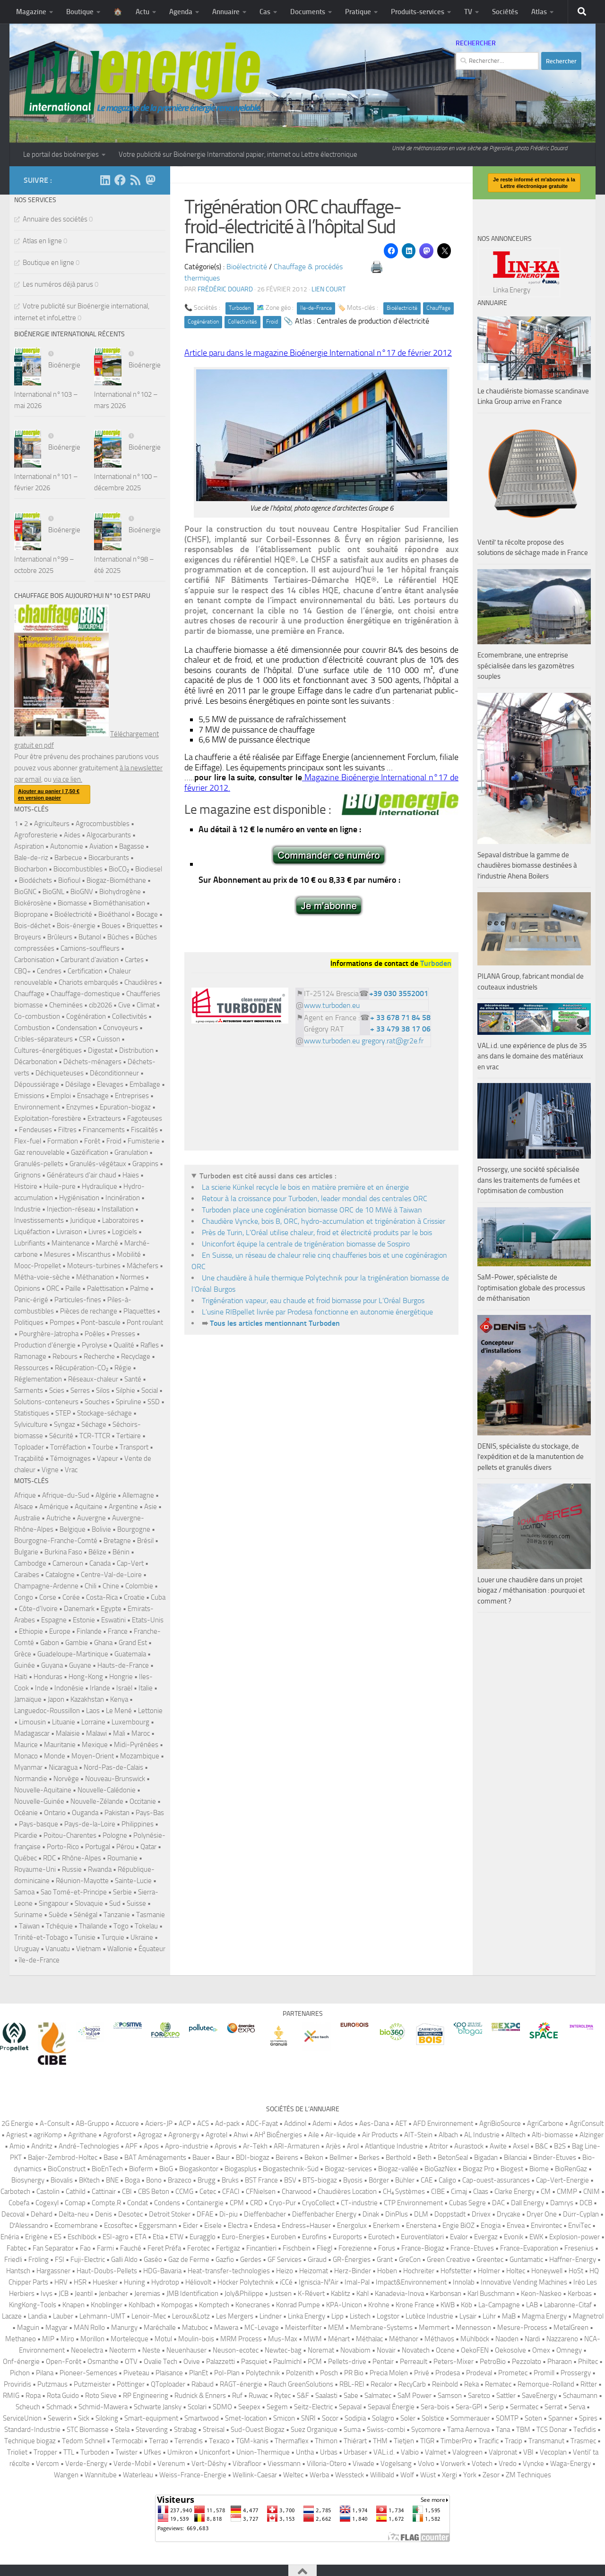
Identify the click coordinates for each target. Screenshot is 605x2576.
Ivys (46, 2293)
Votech (482, 2463)
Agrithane (82, 2135)
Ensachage (93, 1096)
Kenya (119, 1699)
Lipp (337, 2316)
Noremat (321, 2350)
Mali (119, 1733)
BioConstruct (67, 2169)
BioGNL (53, 891)
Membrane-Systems (381, 2327)
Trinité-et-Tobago (41, 1937)
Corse (47, 1597)
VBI (528, 2452)
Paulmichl (287, 2361)
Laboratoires (120, 1220)
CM (546, 2191)
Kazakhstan (87, 1699)
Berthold (398, 2157)
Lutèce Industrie (429, 2316)
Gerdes (250, 2259)
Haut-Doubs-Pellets (107, 2271)
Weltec (293, 2475)
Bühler (405, 2180)
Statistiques (31, 1413)
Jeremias (147, 2293)
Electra (238, 2225)
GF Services (285, 2259)
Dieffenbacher (265, 2214)
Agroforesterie (36, 835)
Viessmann (284, 2463)
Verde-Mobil (132, 2463)
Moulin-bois (196, 2339)
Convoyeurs (120, 1028)
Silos (103, 1390)
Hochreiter (418, 2271)
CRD (256, 2203)
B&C (541, 2146)
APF (131, 2146)
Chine (111, 1586)
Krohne (378, 2305)
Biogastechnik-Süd (291, 2169)
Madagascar (32, 1733)
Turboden (240, 308)
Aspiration (29, 846)
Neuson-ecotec (236, 2350)
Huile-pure (59, 1186)
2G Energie (17, 2123)
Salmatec (377, 2395)
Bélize (97, 1552)
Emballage (145, 1084)
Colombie (139, 1586)
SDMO (222, 2407)
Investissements (39, 1220)
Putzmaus (52, 2384)
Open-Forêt (63, 2361)
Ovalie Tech (160, 2361)
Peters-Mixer (453, 2361)
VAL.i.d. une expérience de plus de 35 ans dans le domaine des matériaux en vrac (532, 1056)
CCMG (184, 2191)
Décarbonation (35, 1062)
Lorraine (93, 1722)
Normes (132, 1277)
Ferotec (198, 2248)
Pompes (62, 1322)
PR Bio (353, 2373)
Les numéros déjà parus (58, 284)
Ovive (191, 2361)
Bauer (201, 2157)
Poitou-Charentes (69, 1835)
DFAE (205, 2214)
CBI (127, 2191)
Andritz (41, 2146)
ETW (176, 2237)
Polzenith (300, 2373)
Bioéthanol (114, 914)
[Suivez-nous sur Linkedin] (105, 180)
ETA (141, 2237)
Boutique (80, 12)
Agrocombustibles (103, 823)
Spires (588, 2418)
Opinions (27, 1288)
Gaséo (153, 2259)
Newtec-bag (283, 2350)
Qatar (148, 1846)
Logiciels (124, 1232)
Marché (107, 1243)
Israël (124, 1688)
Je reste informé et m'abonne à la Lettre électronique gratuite (534, 183)
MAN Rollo (89, 2327)
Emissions (29, 1096)
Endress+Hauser (306, 2225)
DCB (585, 2203)
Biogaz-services (348, 2169)
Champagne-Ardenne (46, 1586)
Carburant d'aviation (89, 959)
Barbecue (68, 857)
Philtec (588, 2361)
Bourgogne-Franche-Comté (55, 1540)
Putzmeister (92, 2384)
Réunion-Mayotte (82, 1881)
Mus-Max (282, 2339)
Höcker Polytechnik (245, 2282)
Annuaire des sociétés (55, 219)
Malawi (96, 1733)
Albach (448, 2135)
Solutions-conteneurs (46, 1402)
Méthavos (439, 2339)
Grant (385, 2259)
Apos (151, 2146)
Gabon (49, 1642)
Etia (158, 2237)
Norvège (66, 1778)
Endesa (265, 2225)
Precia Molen (389, 2373)
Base (111, 2157)
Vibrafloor (247, 2463)
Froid (272, 321)
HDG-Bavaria (162, 2271)
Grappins (145, 1164)
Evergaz (486, 2237)
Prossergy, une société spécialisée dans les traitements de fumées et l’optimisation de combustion (528, 1180)
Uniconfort (214, 2452)
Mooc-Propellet (37, 1266)
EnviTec (579, 2225)
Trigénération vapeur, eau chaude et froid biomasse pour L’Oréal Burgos (313, 1300)
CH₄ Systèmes (404, 2191)
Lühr (489, 2316)
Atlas (539, 12)
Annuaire (226, 12)
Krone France (415, 2305)
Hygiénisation (79, 1198)
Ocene (445, 2350)
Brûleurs (59, 937)
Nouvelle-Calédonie (107, 1790)
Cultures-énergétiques (48, 1050)
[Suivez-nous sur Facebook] (120, 180)
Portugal (97, 1846)
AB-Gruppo (92, 2123)
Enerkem (386, 2225)
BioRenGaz (571, 2169)
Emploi (61, 1096)
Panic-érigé (31, 1300)
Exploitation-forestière (47, 1118)
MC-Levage (261, 2327)
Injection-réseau (71, 1209)
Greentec (489, 2259)
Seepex (249, 2407)
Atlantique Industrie (394, 2146)
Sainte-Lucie (133, 1881)
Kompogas (177, 2305)
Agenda (180, 12)
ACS (203, 2123)
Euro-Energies (243, 2237)
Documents (307, 12)
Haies (130, 1175)
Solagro (383, 2418)
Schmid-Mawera (103, 2407)
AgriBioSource (500, 2123)
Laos (93, 1710)
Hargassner (53, 2271)
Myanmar (28, 1767)
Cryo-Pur (282, 2203)
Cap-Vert (130, 1563)
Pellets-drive (347, 2361)
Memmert (434, 2327)
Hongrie (121, 1676)
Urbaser (355, 2452)
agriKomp (48, 2135)
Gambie (76, 1642)
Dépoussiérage (36, 1084)
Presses (123, 1334)
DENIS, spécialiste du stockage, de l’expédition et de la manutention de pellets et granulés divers (530, 1457)
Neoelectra (87, 2350)
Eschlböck (82, 2237)
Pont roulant (145, 1322)
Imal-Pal (357, 2282)
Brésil (145, 1540)
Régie (122, 1368)
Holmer (489, 2271)
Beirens (287, 2157)
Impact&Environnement (411, 2282)
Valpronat (503, 2452)
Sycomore (426, 2429)
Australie (27, 1518)
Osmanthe (103, 2361)
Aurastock (469, 2146)
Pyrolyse (94, 1345)
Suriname (28, 1915)
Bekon (313, 2157)
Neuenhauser (186, 2350)
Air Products (380, 2135)
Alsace (23, 1506)
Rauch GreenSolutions (300, 2384)
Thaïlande (93, 1926)
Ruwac (258, 2395)
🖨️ (377, 267)
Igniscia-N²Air (318, 2282)
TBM (523, 2429)
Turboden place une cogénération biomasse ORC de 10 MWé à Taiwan (312, 1209)
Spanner (560, 2418)
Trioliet (17, 2452)
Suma (352, 2429)
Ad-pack (227, 2123)
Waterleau (138, 2475)
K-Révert (311, 2293)
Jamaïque (28, 1699)
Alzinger (591, 2135)
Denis (103, 2214)
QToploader (168, 2384)
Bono (154, 2180)
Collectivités (242, 321)
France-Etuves (472, 2248)
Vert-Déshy (208, 2463)
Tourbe (102, 1447)
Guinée (24, 1665)
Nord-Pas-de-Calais (113, 1767)
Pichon (20, 2373)
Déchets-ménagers (92, 1062)
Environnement (37, 1107)
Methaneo (20, 2339)
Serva (577, 2407)
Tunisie (84, 1937)
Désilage (78, 1084)
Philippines (137, 1824)
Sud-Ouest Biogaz (258, 2429)
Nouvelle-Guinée (39, 1801)
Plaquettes (139, 1311)
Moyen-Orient (92, 1756)
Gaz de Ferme (188, 2259)
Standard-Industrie (32, 2429)
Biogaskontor (198, 2169)
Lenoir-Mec (148, 2316)
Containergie (205, 2203)
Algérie (105, 1495)
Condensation (76, 1028)
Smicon (284, 2418)
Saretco (479, 2395)
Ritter (588, 2384)
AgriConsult (587, 2123)
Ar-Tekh (255, 2146)
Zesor (491, 2475)
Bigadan (486, 2157)
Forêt (92, 1141)
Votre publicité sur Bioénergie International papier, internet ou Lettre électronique (238, 154)
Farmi (105, 2248)
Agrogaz (150, 2135)
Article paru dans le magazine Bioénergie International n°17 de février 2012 (318, 353)
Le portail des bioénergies (61, 154)
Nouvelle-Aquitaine (42, 1790)
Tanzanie (117, 1915)
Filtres (67, 1130)
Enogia (491, 2225)
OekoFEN (475, 2350)
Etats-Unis (148, 1620)
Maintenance (71, 1243)
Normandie (30, 1778)
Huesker (105, 2282)
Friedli (13, 2259)
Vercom (47, 2463)
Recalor (381, 2384)
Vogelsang (396, 2463)
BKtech (89, 2180)
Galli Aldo (124, 2259)
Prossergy (576, 2373)
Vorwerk (453, 2463)
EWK (536, 2237)
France (118, 1631)
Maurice (26, 1744)
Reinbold (445, 2384)
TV (468, 12)
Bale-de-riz (31, 857)
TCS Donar (551, 2429)
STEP (63, 1413)
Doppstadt (450, 2214)
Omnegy (569, 2350)
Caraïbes (26, 1574)
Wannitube (101, 2475)
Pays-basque (38, 1824)
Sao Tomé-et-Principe (74, 1892)
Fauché (130, 2248)
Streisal (214, 2429)
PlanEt (198, 2373)
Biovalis (62, 2180)
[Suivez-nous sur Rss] (135, 180)
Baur (223, 2157)
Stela (122, 2429)
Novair (386, 2350)
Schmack (59, 2407)
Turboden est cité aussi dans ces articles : (268, 1175)
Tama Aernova (468, 2429)
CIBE (438, 2191)
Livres (97, 1232)
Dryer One (542, 2214)
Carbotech (15, 2191)
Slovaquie (89, 1903)
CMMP (567, 2191)
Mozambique (139, 1756)
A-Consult (54, 2123)
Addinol (295, 2123)
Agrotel (216, 2135)
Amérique (54, 1506)
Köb (466, 2305)
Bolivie (101, 1529)
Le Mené (119, 1710)
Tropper (45, 2452)
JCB (64, 2293)
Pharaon (559, 2361)
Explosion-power (574, 2237)
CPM (237, 2203)
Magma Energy (544, 2316)
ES (57, 2237)
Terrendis (188, 2441)
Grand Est (133, 1642)
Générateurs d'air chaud (81, 1175)
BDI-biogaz (252, 2157)
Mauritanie (60, 1744)
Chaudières (140, 982)
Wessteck (349, 2475)
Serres (80, 1390)
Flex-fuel (27, 1141)
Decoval (13, 2214)
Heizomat (313, 2271)
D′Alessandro (29, 2225)
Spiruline (128, 1402)
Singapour (54, 1903)
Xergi (449, 2475)
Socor (330, 2418)
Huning (134, 2282)
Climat (146, 1005)
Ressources (31, 1368)
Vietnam (88, 1949)
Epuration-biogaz (125, 1107)
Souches (97, 1402)
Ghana (103, 1642)
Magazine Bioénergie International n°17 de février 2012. (321, 782)
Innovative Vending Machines (524, 2282)
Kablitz (340, 2293)
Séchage (93, 1424)
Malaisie (68, 1733)
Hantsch (18, 2271)
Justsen (280, 2293)
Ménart (339, 2339)
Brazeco (179, 2180)
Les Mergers (234, 2316)
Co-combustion (37, 1016)
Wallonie (119, 1949)
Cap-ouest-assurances (496, 2180)
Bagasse (131, 846)
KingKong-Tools (32, 2305)
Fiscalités (144, 1130)
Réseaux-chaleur (93, 1379)
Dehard (41, 2214)
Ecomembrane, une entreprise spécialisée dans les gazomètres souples (525, 666)
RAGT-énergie (241, 2384)
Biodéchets (35, 880)
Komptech (214, 2305)
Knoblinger (106, 2305)
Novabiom (355, 2350)
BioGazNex (440, 2169)
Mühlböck (474, 2339)
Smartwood (201, 2418)
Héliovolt (198, 2282)
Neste (151, 2350)
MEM (336, 2327)
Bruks (230, 2180)
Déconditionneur (114, 1073)
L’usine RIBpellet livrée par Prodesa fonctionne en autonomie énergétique (317, 1311)
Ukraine (141, 1937)
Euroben (283, 2237)
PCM (315, 2361)
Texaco (219, 2441)
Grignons (27, 1175)
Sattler (506, 2395)
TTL (68, 2452)
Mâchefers (142, 1266)
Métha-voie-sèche (42, 1277)
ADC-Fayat (262, 2123)
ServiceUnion (22, 2418)
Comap (75, 2203)
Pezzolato (526, 2361)
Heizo (284, 2271)
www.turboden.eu (332, 1005)
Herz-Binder (352, 2271)
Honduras (48, 1676)
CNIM (591, 2191)
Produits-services (417, 12)
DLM (421, 2214)
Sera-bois (435, 2407)
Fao (85, 2248)
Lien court (328, 289)
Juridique (83, 1220)
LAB (532, 2305)
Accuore (127, 2123)
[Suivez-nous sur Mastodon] (150, 180)
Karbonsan (445, 2293)
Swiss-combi (386, 2429)
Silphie (125, 1390)
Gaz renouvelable (39, 1152)
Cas (264, 12)
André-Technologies (89, 2146)
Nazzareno (562, 2339)
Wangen (66, 2475)
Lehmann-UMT (102, 2316)
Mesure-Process (522, 2327)
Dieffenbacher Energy (324, 2214)
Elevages (110, 1084)
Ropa (33, 2395)
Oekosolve (510, 2350)
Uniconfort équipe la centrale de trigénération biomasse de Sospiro (306, 1243)
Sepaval (350, 2407)
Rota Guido (63, 2395)
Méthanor (403, 2339)
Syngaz (64, 1424)
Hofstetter (456, 2271)
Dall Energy (527, 2203)
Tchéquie (59, 1926)
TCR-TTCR (94, 1436)
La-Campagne (499, 2305)
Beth (424, 2157)
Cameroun (67, 1563)
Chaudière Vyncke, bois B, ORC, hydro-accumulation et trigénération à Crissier (323, 1221)
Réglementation (38, 1379)
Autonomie (66, 846)
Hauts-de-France (123, 1665)
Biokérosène (33, 903)
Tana (503, 2429)
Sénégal (85, 1915)
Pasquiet (254, 2361)
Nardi (532, 2339)
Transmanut (546, 2441)
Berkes (369, 2157)
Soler (407, 2418)
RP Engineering (145, 2395)
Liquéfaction (32, 1232)
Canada (100, 1563)
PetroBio (493, 2361)
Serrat (553, 2407)
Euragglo (203, 2237)
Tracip (513, 2441)
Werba (319, 2475)
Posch (329, 2373)
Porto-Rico (63, 1846)
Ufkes (152, 2452)
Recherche (99, 1356)
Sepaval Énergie (391, 2407)
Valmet (435, 2452)
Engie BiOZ (458, 2225)
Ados (345, 2123)
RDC (49, 1858)
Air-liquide (340, 2135)
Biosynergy (27, 2180)
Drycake (508, 2214)
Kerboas (580, 2293)
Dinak (371, 2214)
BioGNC (25, 891)
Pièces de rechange (88, 1311)
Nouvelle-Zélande (96, 1801)
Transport (134, 1447)
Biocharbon (30, 869)
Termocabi (127, 2441)
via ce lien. (67, 779)
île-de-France (316, 308)
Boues (111, 925)
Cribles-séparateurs (43, 1039)
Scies (56, 1390)
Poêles (95, 1334)
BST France (261, 2180)
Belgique (73, 1529)
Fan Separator (53, 2248)
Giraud (317, 2259)
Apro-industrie (186, 2146)
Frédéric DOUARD (225, 289)
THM (380, 2441)
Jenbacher (113, 2293)
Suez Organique (314, 2429)
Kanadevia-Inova (399, 2293)
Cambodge (30, 1563)
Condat (137, 2203)
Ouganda (85, 1812)
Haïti (20, 1676)
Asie (150, 1506)
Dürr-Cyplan (581, 2214)
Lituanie (63, 1722)
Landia (37, 2316)
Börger (379, 2180)
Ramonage (30, 1356)
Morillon (92, 2339)
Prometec (512, 2373)
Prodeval (479, 2373)
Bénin (121, 1552)
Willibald (382, 2475)
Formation (62, 1141)
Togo (121, 1926)
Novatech (416, 2350)
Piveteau (136, 2373)
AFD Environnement (443, 2123)
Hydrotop (165, 2282)
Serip (496, 2407)
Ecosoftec (118, 2225)
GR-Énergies (352, 2259)
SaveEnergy (539, 2395)
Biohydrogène (120, 891)
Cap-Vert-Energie (562, 2180)
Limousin (32, 1722)
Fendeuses (35, 1130)
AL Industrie (482, 2135)
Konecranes (252, 2305)
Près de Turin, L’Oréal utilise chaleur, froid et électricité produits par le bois (317, 1232)
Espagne (54, 1620)
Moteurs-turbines (94, 1266)
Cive (124, 1005)
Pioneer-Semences (88, 2373)
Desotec (130, 2214)
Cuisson (108, 1039)
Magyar (56, 2327)
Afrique (25, 1495)
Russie (72, 1869)
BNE (112, 2180)
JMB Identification (192, 2293)
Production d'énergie (45, 1345)
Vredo (508, 2463)
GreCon (410, 2259)
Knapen (73, 2305)
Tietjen (404, 2441)
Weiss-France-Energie (192, 2475)
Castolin (48, 2191)
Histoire (25, 1186)
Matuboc (195, 2327)
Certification (85, 971)
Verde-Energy (86, 2463)
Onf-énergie (21, 2361)
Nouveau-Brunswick (115, 1778)
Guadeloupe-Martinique (72, 1654)
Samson (450, 2395)
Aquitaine (89, 1506)
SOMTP (507, 2418)
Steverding (152, 2429)
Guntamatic (526, 2259)
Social (149, 1390)
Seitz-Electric (313, 2407)
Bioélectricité (246, 266)
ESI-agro (116, 2237)
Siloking (106, 2418)
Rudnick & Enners (200, 2395)
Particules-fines (77, 1300)
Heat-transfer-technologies (229, 2271)
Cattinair (104, 2191)
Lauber (63, 2316)
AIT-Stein (418, 2135)
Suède (58, 1915)
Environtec (546, 2225)
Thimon (326, 2441)
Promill (544, 2373)
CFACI (231, 2191)
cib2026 (100, 1005)
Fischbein (297, 2248)
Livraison (69, 1232)
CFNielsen (261, 2191)
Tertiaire (128, 1436)
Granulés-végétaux (97, 1164)
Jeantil (84, 2293)
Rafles (149, 1345)
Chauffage (438, 308)
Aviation (101, 846)
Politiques (28, 1322)
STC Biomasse (88, 2429)
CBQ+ (22, 971)
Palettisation (105, 1288)
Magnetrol (588, 2316)
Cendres (49, 971)
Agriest (16, 2135)
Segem (277, 2407)
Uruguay (26, 1949)
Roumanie (122, 1858)
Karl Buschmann (491, 2293)
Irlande (100, 1688)
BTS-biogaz (319, 2180)
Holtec (515, 2271)
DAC (498, 2203)
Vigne (50, 1470)
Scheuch (28, 2407)
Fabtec (16, 2248)
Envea (516, 2225)
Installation (118, 1209)
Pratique (358, 12)
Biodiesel (148, 869)
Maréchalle (160, 2327)
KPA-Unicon (344, 2305)
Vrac (71, 1470)
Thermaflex (292, 2441)
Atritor (438, 2146)
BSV (290, 2180)
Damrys (561, 2203)
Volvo (426, 2463)
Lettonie (150, 1710)
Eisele (213, 2225)
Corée (71, 1597)
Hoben (387, 2271)
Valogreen (467, 2452)
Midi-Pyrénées (136, 1744)
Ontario (55, 1812)
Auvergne (91, 1518)
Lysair (467, 2316)
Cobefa (19, 2203)
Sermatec (524, 2407)
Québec (25, 1858)
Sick (83, 2418)
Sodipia (355, 2418)
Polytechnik (263, 2373)
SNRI (308, 2418)
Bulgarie (26, 1552)
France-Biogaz (422, 2248)
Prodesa (447, 2373)
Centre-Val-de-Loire (111, 1574)
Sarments (28, 1390)
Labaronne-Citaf (568, 2305)
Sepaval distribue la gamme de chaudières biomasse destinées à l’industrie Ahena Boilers (527, 865)
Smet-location (246, 2418)
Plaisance (169, 2373)
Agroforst (117, 2135)
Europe (59, 1631)
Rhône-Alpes (81, 1858)
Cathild (76, 2191)
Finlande (89, 1631)
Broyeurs (27, 937)
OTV (131, 2361)
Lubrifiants (29, 1243)
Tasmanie (150, 1915)
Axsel (521, 2146)
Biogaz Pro (516, 269)
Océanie (26, 1812)
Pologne (115, 1835)
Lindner (270, 2316)
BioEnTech (107, 2169)
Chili (90, 1586)
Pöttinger (131, 2384)
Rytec (282, 2395)
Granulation (131, 1152)
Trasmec (583, 2441)
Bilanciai (515, 2157)
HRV (61, 2282)
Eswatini (113, 1620)
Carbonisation (34, 959)
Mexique (95, 1744)
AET (401, 2123)
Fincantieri (261, 2248)
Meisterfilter (303, 2327)
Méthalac (369, 2339)
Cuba (158, 1597)
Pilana (44, 2373)
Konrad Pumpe (298, 2305)
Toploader (29, 1447)
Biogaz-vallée (398, 2169)
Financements (104, 1130)
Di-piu (228, 2214)
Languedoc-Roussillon (47, 1710)
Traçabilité (29, 1458)
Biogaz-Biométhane (116, 880)
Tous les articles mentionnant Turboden (275, 1323)
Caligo (447, 2180)
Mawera (226, 2327)
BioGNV (81, 891)
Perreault (413, 2361)
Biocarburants (108, 857)
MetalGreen (570, 2327)
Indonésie (69, 1688)
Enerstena (421, 2225)
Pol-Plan (227, 2373)
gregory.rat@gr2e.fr (393, 1040)
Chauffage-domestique (85, 993)
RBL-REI (351, 2384)
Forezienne (355, 2248)
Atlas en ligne (42, 241)
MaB (509, 2316)
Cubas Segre (467, 2203)
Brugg (207, 2180)
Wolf (407, 2475)
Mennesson (473, 2327)
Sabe (351, 2395)
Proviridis (17, 2384)
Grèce (22, 1654)
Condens (167, 2203)
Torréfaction (68, 1447)
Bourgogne (133, 1529)
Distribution (136, 1050)
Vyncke (533, 2463)
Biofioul (69, 880)
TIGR (427, 2441)
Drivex (481, 2214)
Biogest (512, 2169)
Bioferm (141, 2169)
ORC (52, 1288)
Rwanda (100, 1869)
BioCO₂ (119, 869)
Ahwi (240, 2135)
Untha (305, 2452)
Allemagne (138, 1495)
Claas (480, 2191)
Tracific (488, 2441)
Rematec (498, 2384)
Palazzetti (220, 2361)
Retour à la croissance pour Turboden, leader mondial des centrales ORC (314, 1198)
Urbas (328, 2452)
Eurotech (381, 2237)
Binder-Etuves (554, 2157)
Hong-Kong (86, 1676)
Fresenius (579, 2248)
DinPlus (396, 2214)
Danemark (79, 1608)
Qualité (123, 1345)
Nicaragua (63, 1767)
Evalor (459, 2237)
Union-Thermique (263, 2452)
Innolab (464, 2282)
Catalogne (60, 1574)
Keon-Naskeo (541, 2293)
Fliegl (324, 2248)
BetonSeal (453, 2157)
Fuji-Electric (87, 2259)
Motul (163, 2339)
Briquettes (142, 925)
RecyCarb (412, 2384)
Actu (142, 12)
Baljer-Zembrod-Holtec (62, 2157)
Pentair (383, 2361)
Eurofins (314, 2237)
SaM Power (415, 2395)
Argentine (123, 1506)
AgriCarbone (545, 2123)
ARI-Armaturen (297, 2146)
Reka (471, 2384)
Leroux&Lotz (191, 2316)
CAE (426, 2180)
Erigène (36, 2237)
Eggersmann (158, 2225)
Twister (126, 2452)
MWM (312, 2339)
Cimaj (459, 2191)
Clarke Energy (514, 2191)
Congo (23, 1597)
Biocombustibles (78, 869)
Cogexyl (47, 2203)
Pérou (125, 1846)
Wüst (428, 2475)
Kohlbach (142, 2305)
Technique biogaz (30, 2441)
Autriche (58, 1518)
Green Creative (448, 2259)
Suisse (136, 1903)
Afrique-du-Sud (65, 1495)
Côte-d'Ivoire (38, 1608)
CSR (85, 1039)
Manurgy (124, 2327)
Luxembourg (130, 1722)
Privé (421, 2373)
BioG (166, 2169)
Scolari (197, 2407)
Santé (132, 1379)
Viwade (363, 2463)
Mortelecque (129, 2339)
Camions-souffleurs (90, 948)
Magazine (31, 12)
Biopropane (31, 914)
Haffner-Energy (572, 2259)
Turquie (113, 1937)
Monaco (26, 1756)
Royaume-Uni (35, 1869)
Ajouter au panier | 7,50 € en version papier (48, 794)
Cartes (134, 959)
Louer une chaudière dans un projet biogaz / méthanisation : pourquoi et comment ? (531, 1590)
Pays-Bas (150, 1812)
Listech (360, 2316)
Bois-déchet (32, 925)
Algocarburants (108, 835)
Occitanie (143, 1801)
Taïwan (29, 1926)
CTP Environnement (413, 2203)
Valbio (410, 2452)
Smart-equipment (151, 2418)
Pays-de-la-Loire (89, 1824)
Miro (67, 2339)
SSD (153, 1402)
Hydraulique (99, 1186)
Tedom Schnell (83, 2441)
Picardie (25, 1835)
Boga (132, 2180)
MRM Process (241, 2339)
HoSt (576, 2271)
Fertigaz (228, 2248)
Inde (41, 1688)
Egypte (111, 1608)
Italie (145, 1688)
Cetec (207, 2191)
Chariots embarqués (88, 982)
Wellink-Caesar (255, 2475)
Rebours (65, 1356)
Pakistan (117, 1812)
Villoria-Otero (326, 2463)
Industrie (27, 1209)
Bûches (118, 937)
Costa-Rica (102, 1597)
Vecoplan (553, 2452)
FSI (59, 2259)
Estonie (84, 1620)
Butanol (89, 937)
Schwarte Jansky (158, 2407)
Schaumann (580, 2395)
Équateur (151, 1949)
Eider (190, 2225)
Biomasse (72, 903)
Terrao (158, 2441)
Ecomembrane (76, 2225)
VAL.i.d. (384, 2452)
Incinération (122, 1198)
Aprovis (226, 2146)
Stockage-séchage (104, 1413)
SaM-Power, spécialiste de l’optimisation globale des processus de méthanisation (531, 1288)
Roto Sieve (101, 2395)
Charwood (296, 2191)
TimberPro (456, 2441)
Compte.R (106, 2203)
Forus (386, 2248)
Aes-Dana (374, 2123)
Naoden (507, 2339)
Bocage (147, 914)
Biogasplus (241, 2169)
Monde (54, 1756)
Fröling (38, 2259)
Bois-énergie (76, 925)
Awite (498, 2146)
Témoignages (70, 1458)
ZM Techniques (528, 2475)
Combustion (32, 1028)
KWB (448, 2305)
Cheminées (66, 1005)
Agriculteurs (51, 823)
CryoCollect (318, 2203)
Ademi (322, 2123)
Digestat (100, 1050)
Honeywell (546, 2271)
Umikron (180, 2452)
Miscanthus (94, 1254)
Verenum (171, 2463)
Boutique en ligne (48, 262)
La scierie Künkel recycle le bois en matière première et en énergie (305, 1187)
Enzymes (80, 1107)
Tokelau (146, 1926)
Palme (139, 1288)
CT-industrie (359, 2203)
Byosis (353, 2180)
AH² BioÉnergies (278, 2135)
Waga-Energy (570, 2463)
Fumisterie (144, 1141)
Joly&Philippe (244, 2293)
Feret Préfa (164, 2248)
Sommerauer (470, 2418)
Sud (115, 1903)
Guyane (80, 1665)
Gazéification (89, 1152)
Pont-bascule (101, 1322)
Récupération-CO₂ (81, 1368)
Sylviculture (31, 1424)
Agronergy (183, 2135)
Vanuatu (57, 1949)
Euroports (347, 2237)
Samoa (24, 1892)
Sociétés (505, 12)
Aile (313, 2135)
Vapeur (107, 1458)
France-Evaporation (529, 2248)
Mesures (57, 1254)
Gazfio (225, 2259)
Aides (72, 835)
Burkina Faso (63, 1552)
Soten (533, 2418)
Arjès (333, 2146)
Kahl (362, 2293)
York (469, 2475)
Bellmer (341, 2157)
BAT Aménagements (155, 2157)
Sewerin (60, 2418)
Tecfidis (584, 2429)
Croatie (134, 1597)
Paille (73, 1288)
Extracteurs (104, 1118)
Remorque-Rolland (546, 2384)
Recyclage (135, 1356)
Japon (56, 1699)
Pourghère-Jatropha (48, 1334)
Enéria (9, 2237)
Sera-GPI (469, 2407)
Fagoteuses (144, 1118)
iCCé (286, 2282)
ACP (185, 2123)
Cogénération (203, 321)
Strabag (185, 2429)
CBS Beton (153, 2191)
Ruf (237, 2395)
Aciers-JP (159, 2123)
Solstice (433, 2418)
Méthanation (95, 1277)
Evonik (513, 2237)
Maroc (140, 1733)
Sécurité (61, 1436)
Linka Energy (306, 2316)
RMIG (11, 2395)
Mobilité (129, 1254)
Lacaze (12, 2316)
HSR (80, 2282)
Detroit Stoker (169, 2214)
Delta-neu (74, 2214)
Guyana (52, 1665)
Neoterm (122, 2350)
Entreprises (132, 1096)
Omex (541, 2350)
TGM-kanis (252, 2441)
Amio (17, 2146)
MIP (48, 2339)
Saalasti (326, 2395)
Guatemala (130, 1654)
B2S (560, 2146)
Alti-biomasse (552, 2135)
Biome (539, 2169)
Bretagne (117, 1540)
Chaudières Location (347, 2191)
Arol (353, 2146)
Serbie (122, 1892)
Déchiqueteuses (59, 1073)
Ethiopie (31, 1631)
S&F (303, 2395)
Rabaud (202, 2384)
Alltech (516, 2135)
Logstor (388, 2316)
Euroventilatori (422, 2237)
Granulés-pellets (38, 1164)
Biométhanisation (119, 903)
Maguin (28, 2327)
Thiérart (355, 2441)
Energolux (352, 2225)
